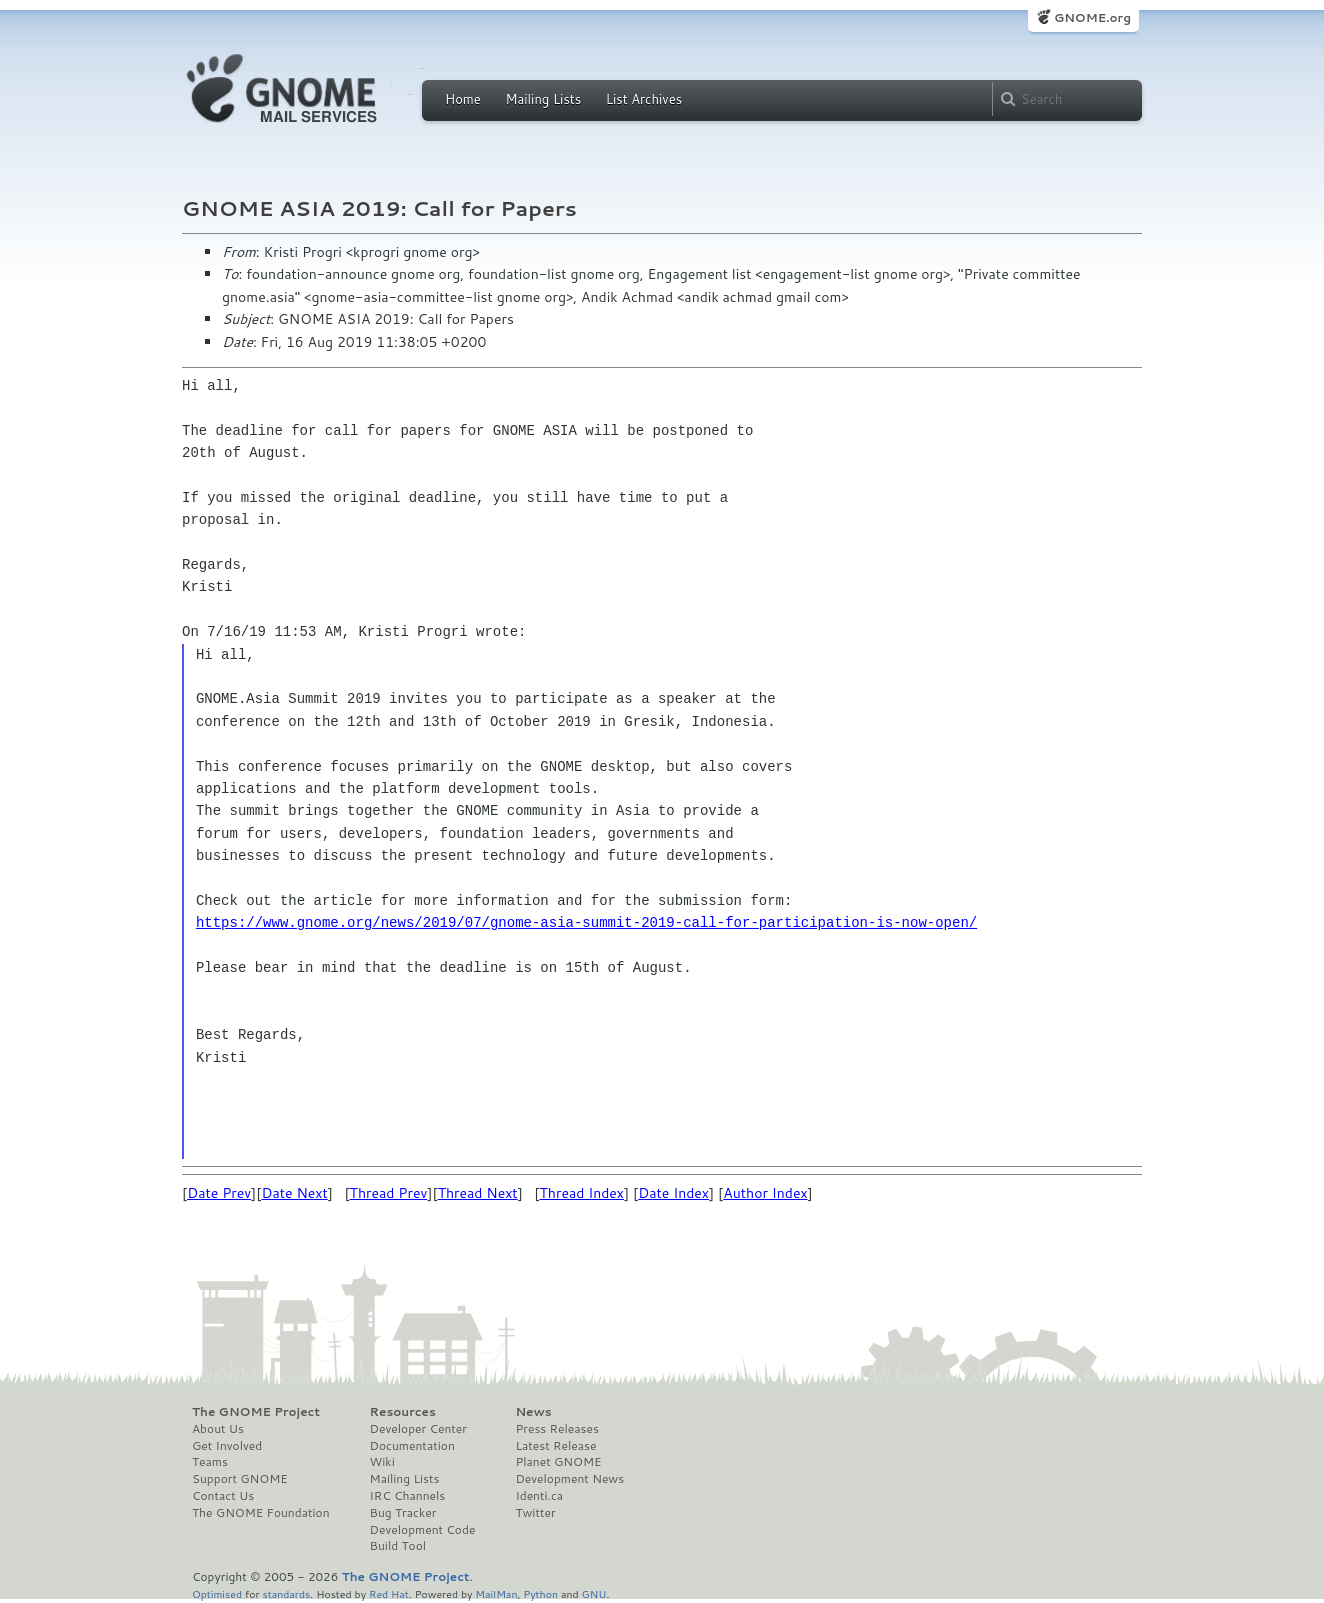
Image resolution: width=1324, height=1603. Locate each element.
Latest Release (555, 1446)
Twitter (535, 1513)
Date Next (294, 1193)
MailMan (496, 1593)
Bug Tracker (403, 1513)
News (533, 1412)
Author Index (765, 1193)
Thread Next (478, 1193)
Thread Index (582, 1193)
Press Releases (556, 1429)
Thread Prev (389, 1193)
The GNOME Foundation (261, 1513)
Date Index (673, 1193)
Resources (403, 1412)
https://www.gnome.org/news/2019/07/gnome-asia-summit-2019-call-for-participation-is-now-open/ (586, 922)
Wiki (382, 1462)
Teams (210, 1462)
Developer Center (418, 1429)
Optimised (217, 1593)
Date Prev (219, 1193)
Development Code (423, 1530)
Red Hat (389, 1593)
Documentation (412, 1446)
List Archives (644, 99)
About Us (218, 1429)
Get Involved (227, 1446)
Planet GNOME (558, 1462)
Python (540, 1593)
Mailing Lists (543, 99)
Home (463, 99)
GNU (594, 1593)
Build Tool (398, 1546)
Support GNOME (240, 1479)
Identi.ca (539, 1496)
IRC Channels (408, 1496)
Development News (569, 1479)
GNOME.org (1092, 17)
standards (286, 1593)
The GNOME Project (256, 1412)
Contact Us (223, 1496)
